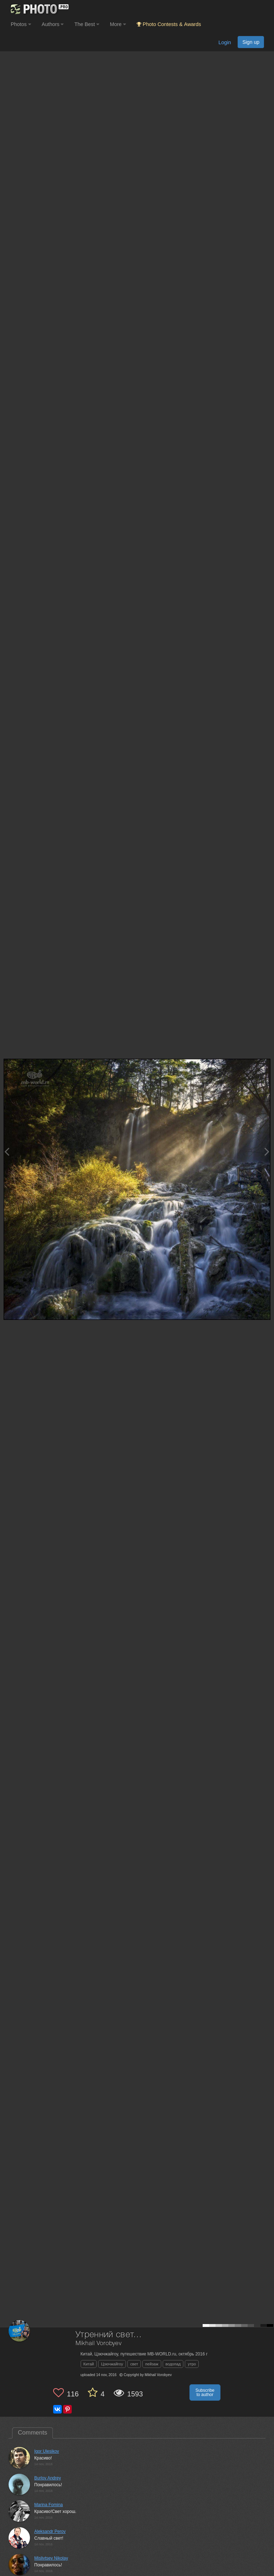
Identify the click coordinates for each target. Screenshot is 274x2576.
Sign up (250, 42)
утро (192, 2364)
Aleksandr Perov (50, 2531)
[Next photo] (266, 1152)
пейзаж (151, 2364)
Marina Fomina (48, 2504)
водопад (173, 2364)
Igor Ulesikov (46, 2451)
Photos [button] (21, 24)
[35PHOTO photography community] (38, 9)
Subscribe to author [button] (205, 2392)
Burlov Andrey (47, 2478)
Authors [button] (53, 24)
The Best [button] (86, 24)
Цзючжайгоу (112, 2364)
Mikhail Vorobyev (99, 2343)
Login (224, 42)
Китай (88, 2364)
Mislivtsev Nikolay (51, 2558)
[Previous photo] (6, 1152)
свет (134, 2364)
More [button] (118, 24)
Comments (32, 2432)
